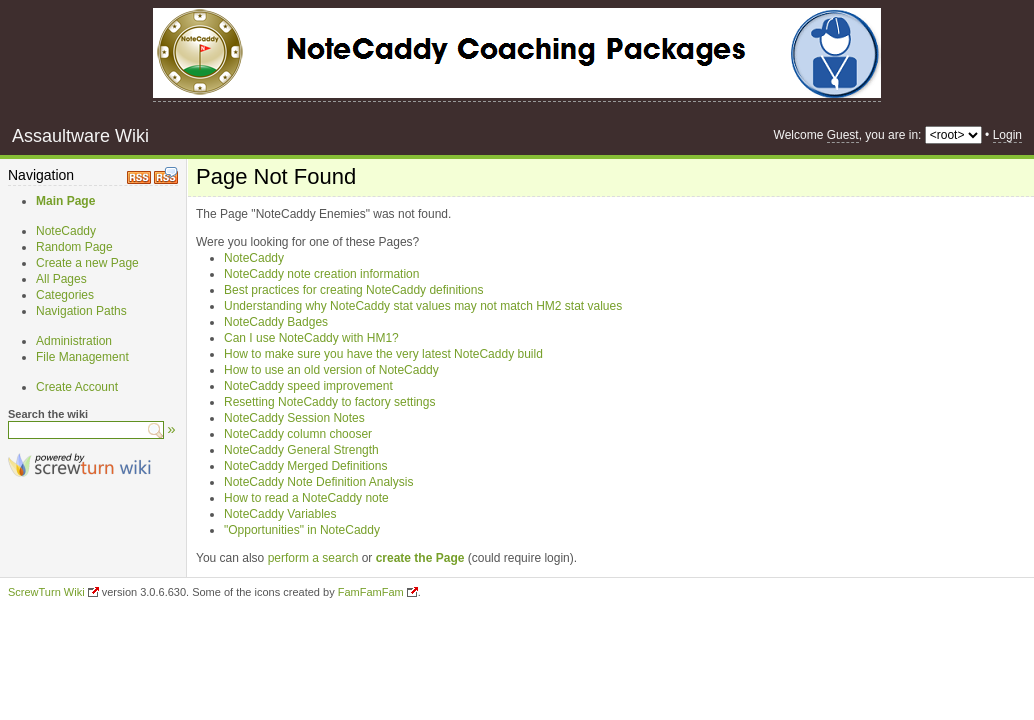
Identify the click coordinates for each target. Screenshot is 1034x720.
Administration (74, 341)
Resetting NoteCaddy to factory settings (329, 402)
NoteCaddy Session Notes (294, 418)
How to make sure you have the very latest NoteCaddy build (383, 354)
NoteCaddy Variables (280, 514)
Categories (65, 295)
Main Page (65, 201)
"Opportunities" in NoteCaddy (302, 530)
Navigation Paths (81, 311)
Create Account (77, 387)
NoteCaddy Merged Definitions (305, 466)
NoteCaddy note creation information (321, 274)
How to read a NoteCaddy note (306, 498)
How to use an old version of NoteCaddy (331, 370)
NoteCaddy (66, 231)
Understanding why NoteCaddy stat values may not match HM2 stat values (423, 306)
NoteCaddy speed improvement (308, 386)
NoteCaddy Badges (276, 322)
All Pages (61, 279)
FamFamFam (371, 592)
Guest (843, 135)
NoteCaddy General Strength (301, 450)
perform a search (313, 558)
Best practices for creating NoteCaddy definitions (353, 290)
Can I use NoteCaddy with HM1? (311, 338)
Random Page (74, 247)
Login (1007, 135)
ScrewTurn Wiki (46, 592)
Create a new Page (87, 263)
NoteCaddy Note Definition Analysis (318, 482)
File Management (82, 357)
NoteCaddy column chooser (298, 434)
